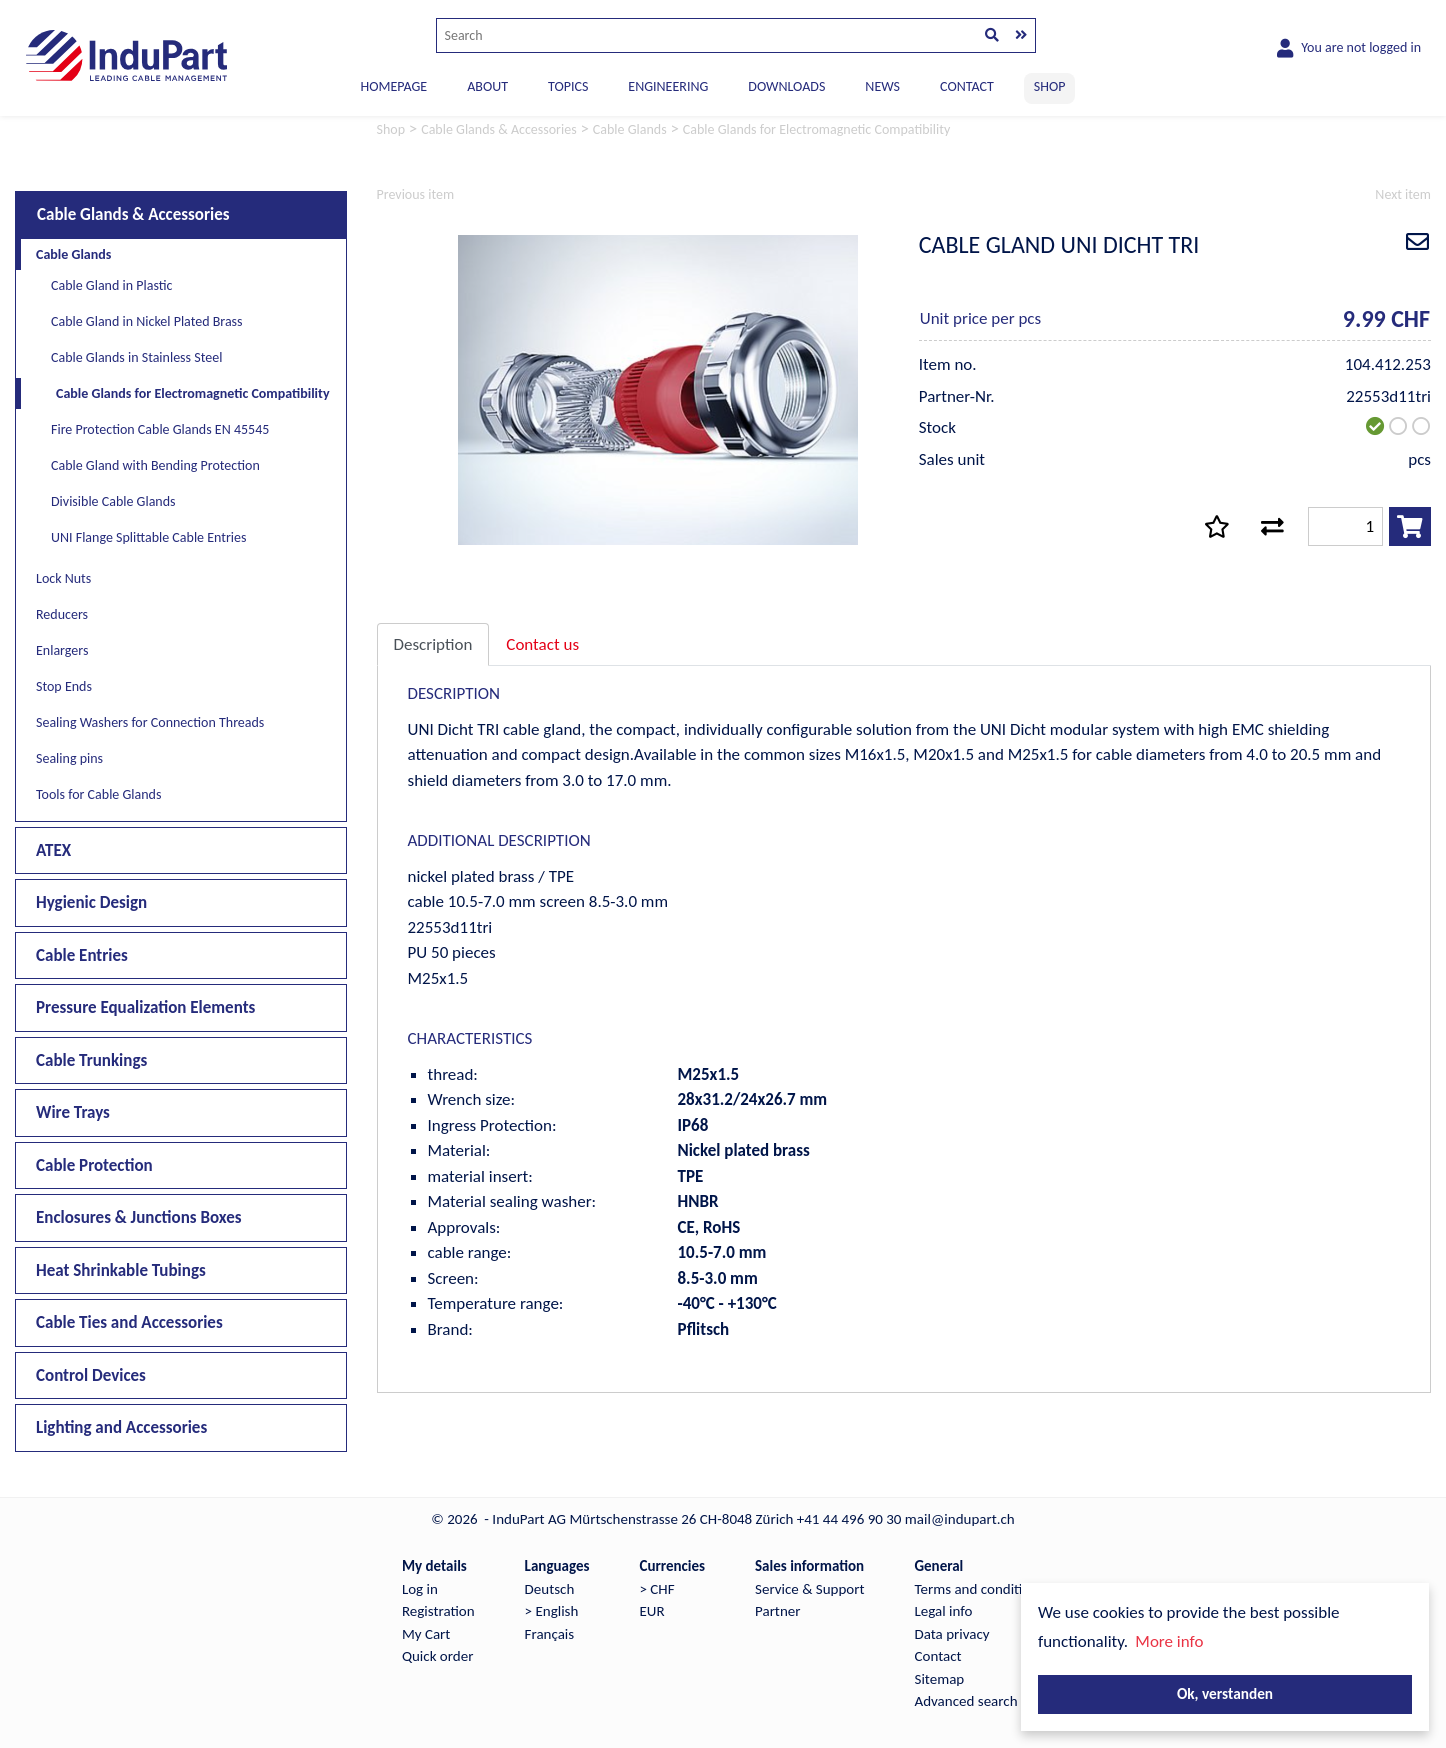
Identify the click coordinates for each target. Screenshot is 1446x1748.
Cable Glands (73, 254)
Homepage (394, 86)
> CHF (656, 1589)
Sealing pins (69, 758)
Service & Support (809, 1589)
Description (433, 644)
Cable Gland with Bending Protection (155, 465)
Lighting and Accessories (121, 1427)
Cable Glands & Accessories (133, 214)
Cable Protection (94, 1165)
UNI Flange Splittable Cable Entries (149, 537)
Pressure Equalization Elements (145, 1007)
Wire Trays (73, 1112)
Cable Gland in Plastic (111, 285)
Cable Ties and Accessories (129, 1322)
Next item (1403, 194)
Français (550, 1634)
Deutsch (550, 1589)
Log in (420, 1589)
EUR (651, 1611)
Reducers (62, 614)
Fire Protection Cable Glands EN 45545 (160, 429)
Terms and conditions (980, 1589)
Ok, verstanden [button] (1225, 1693)
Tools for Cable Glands (98, 794)
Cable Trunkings (91, 1060)
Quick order (437, 1656)
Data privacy (952, 1634)
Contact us (542, 644)
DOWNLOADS (786, 86)
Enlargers (62, 650)
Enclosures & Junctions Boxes (139, 1217)
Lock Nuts (63, 578)
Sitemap (940, 1679)
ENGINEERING (668, 86)
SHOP (1050, 86)
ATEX (53, 850)
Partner (777, 1611)
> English (552, 1611)
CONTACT (967, 86)
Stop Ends (64, 686)
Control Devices (91, 1375)
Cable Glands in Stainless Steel (136, 357)
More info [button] (1169, 1641)
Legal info (944, 1611)
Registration (438, 1611)
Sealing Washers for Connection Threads (150, 722)
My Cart (426, 1634)
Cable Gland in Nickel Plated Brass (147, 321)
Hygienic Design (91, 902)
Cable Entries (82, 955)
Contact (938, 1656)
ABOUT (487, 86)
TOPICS (568, 86)
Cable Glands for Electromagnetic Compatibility (193, 393)
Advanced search (966, 1701)
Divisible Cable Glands (113, 501)
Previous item (416, 194)
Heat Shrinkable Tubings (121, 1270)
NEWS (882, 86)
